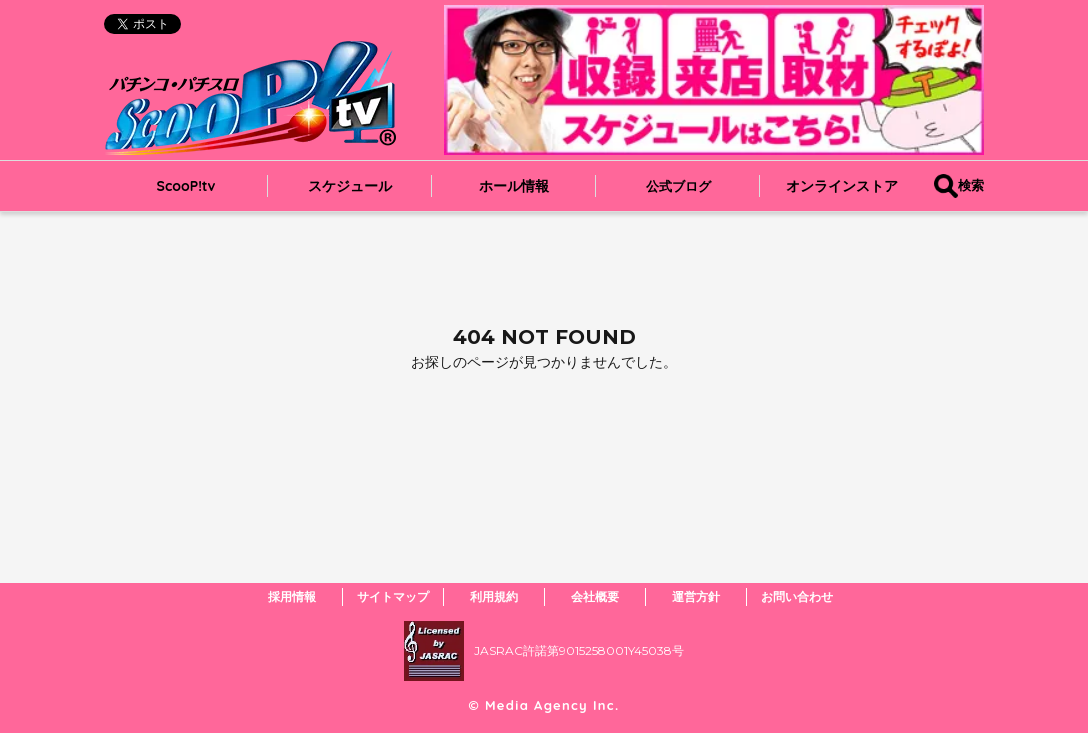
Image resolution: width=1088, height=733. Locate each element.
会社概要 (595, 596)
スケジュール (350, 186)
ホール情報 (514, 186)
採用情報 (292, 596)
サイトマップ (393, 596)
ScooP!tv (186, 186)
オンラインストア (842, 186)
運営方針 (696, 596)
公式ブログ (678, 186)
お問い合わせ (797, 596)
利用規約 (494, 596)
